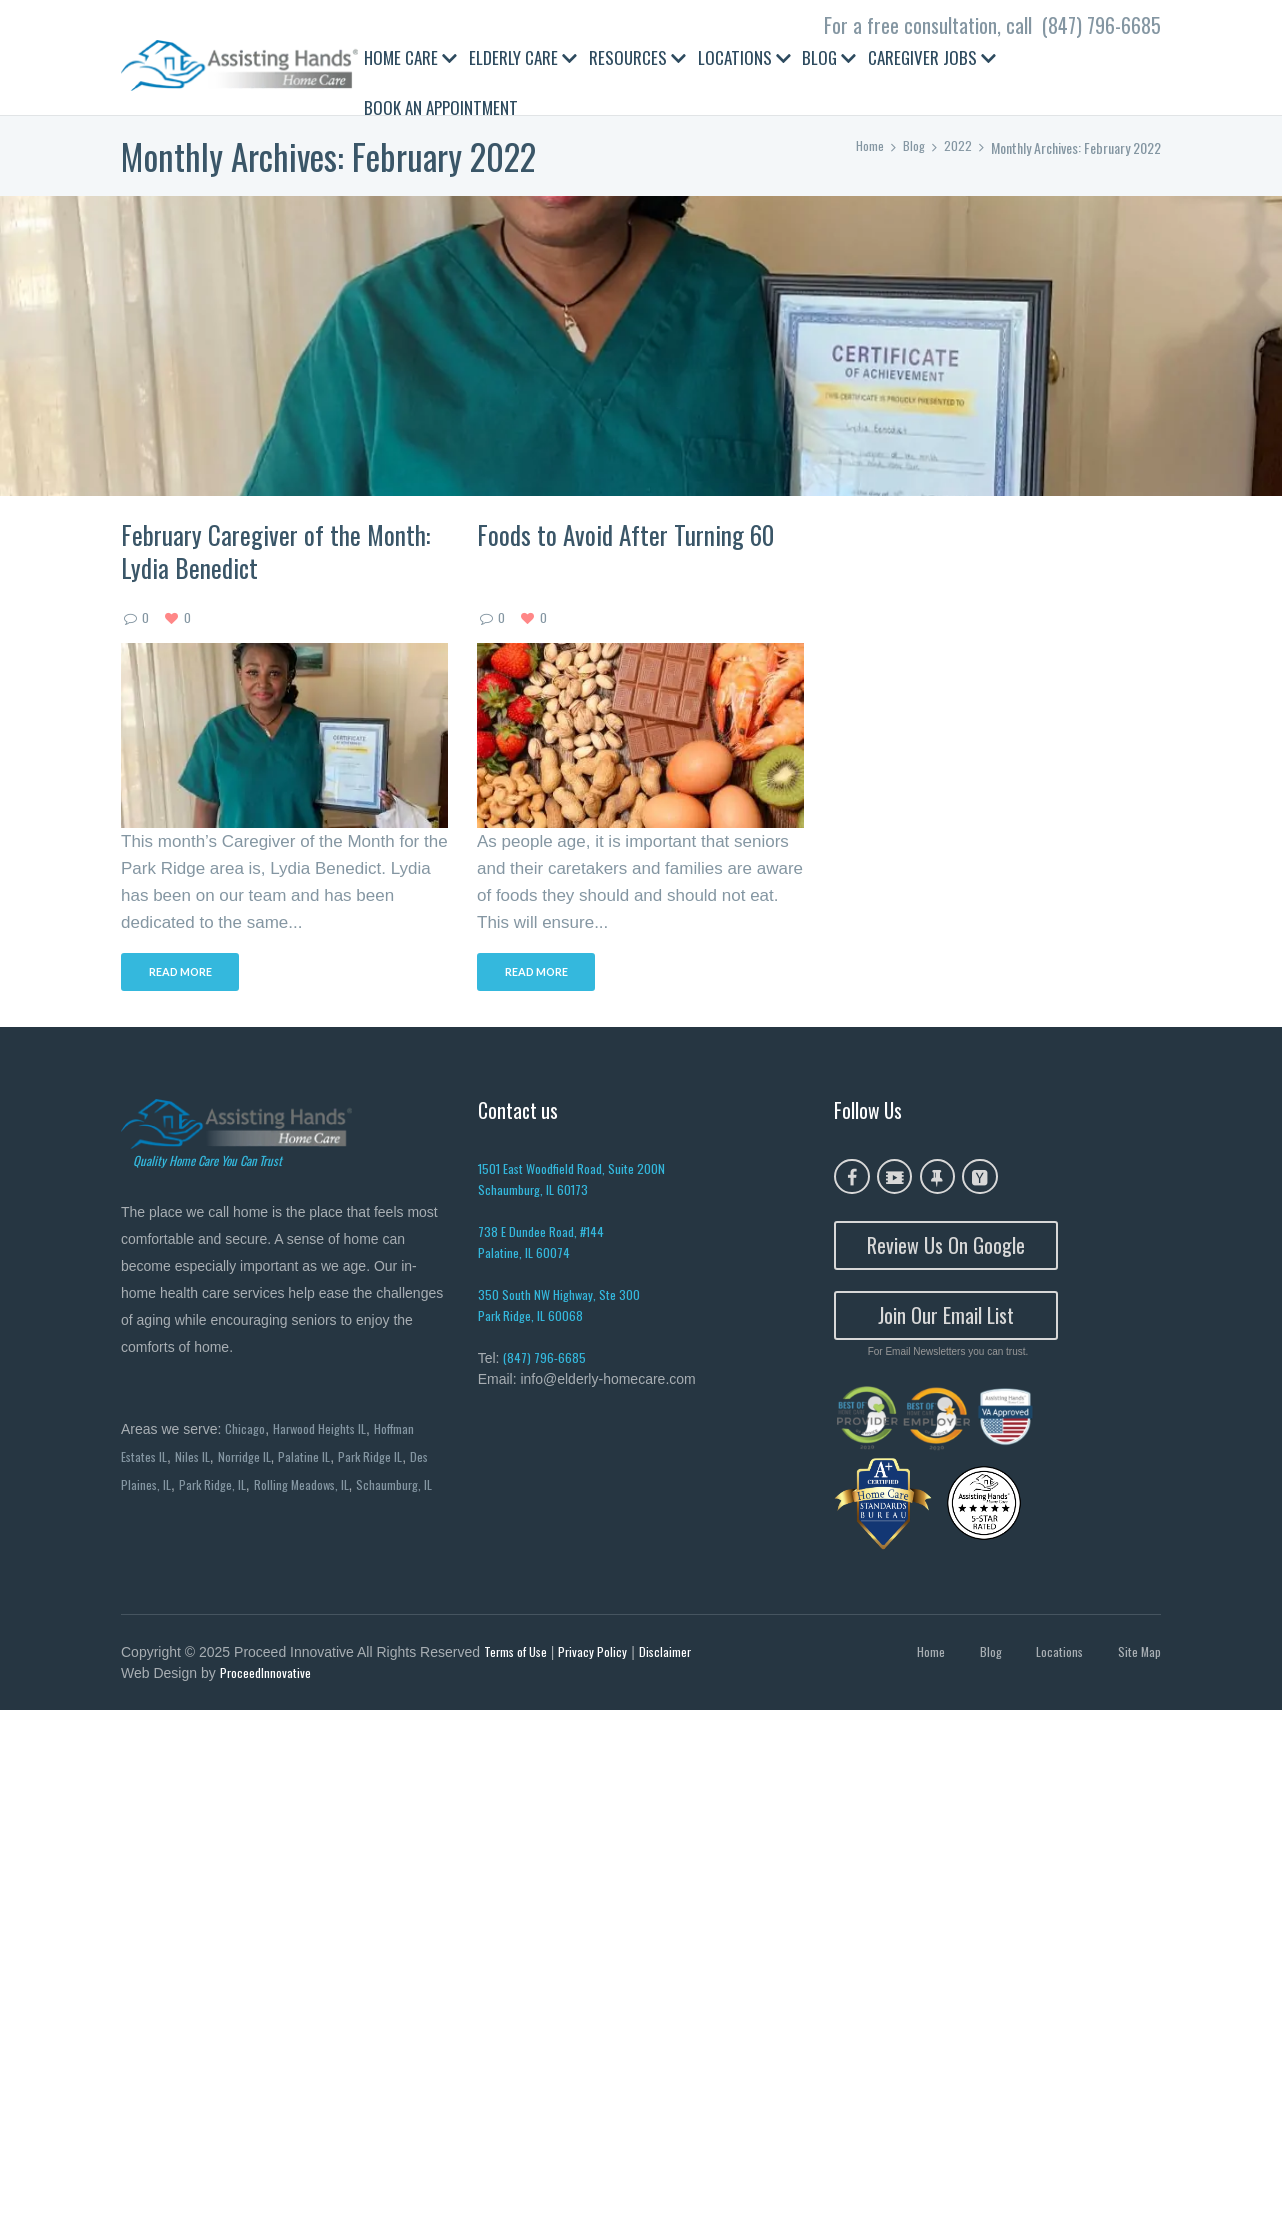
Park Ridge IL (387, 1459)
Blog (913, 147)
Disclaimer (676, 1655)
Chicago (246, 1430)
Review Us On (946, 1249)
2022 (958, 147)
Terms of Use (519, 1655)
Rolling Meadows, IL (334, 1488)
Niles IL (199, 1459)
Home (867, 147)
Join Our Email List (946, 1319)
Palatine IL (318, 1459)
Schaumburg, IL (161, 1517)
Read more (187, 975)
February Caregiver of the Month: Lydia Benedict (275, 551)
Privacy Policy (601, 1655)
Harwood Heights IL (326, 1430)
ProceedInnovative (267, 1678)
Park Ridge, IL (240, 1488)
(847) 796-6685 (1101, 25)
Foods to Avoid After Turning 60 (625, 534)
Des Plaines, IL (158, 1488)
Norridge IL (255, 1459)
